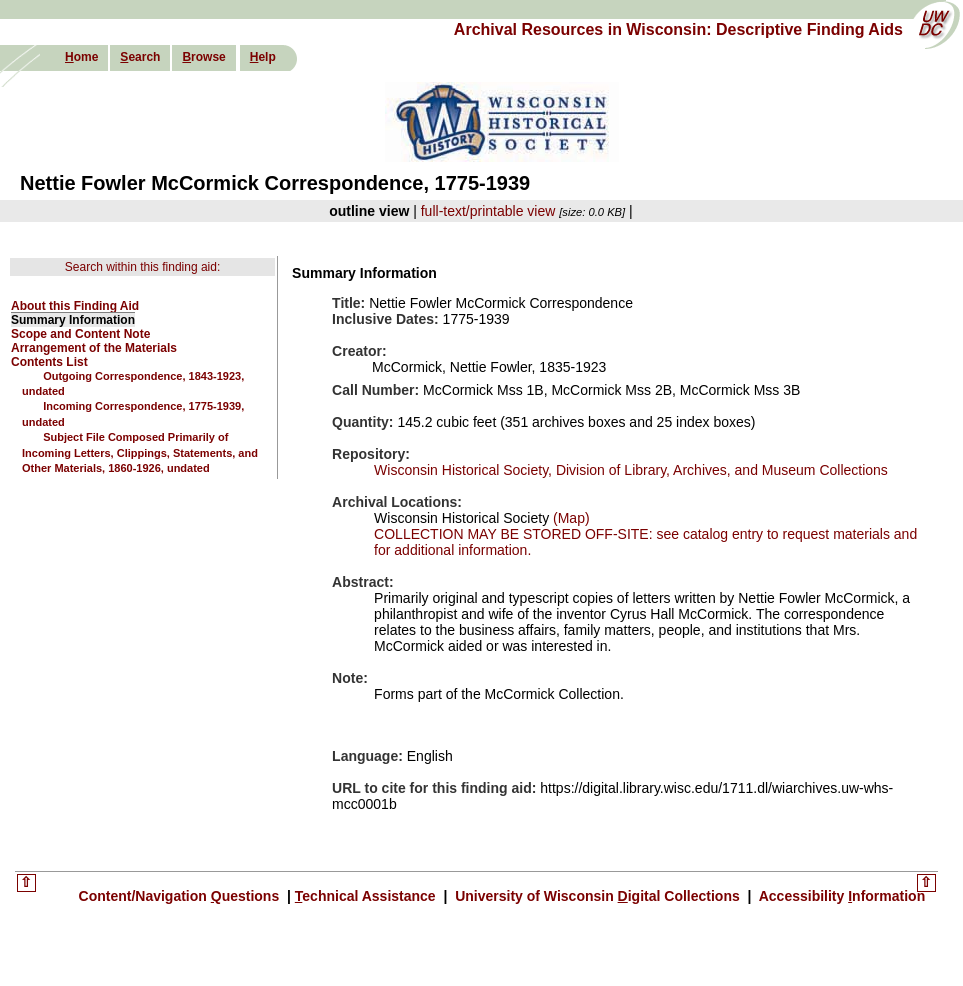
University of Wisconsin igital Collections (597, 896)
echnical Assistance (367, 896)
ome (81, 57)
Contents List (49, 362)
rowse (203, 57)
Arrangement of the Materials (94, 348)
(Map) (569, 518)
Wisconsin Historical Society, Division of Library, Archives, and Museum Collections (631, 470)
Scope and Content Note (80, 334)
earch (140, 57)
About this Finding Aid (75, 306)
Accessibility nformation (840, 896)
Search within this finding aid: (142, 267)
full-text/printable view (488, 211)
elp (263, 57)
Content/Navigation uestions (181, 896)
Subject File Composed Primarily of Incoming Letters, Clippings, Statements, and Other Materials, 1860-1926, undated (140, 452)
